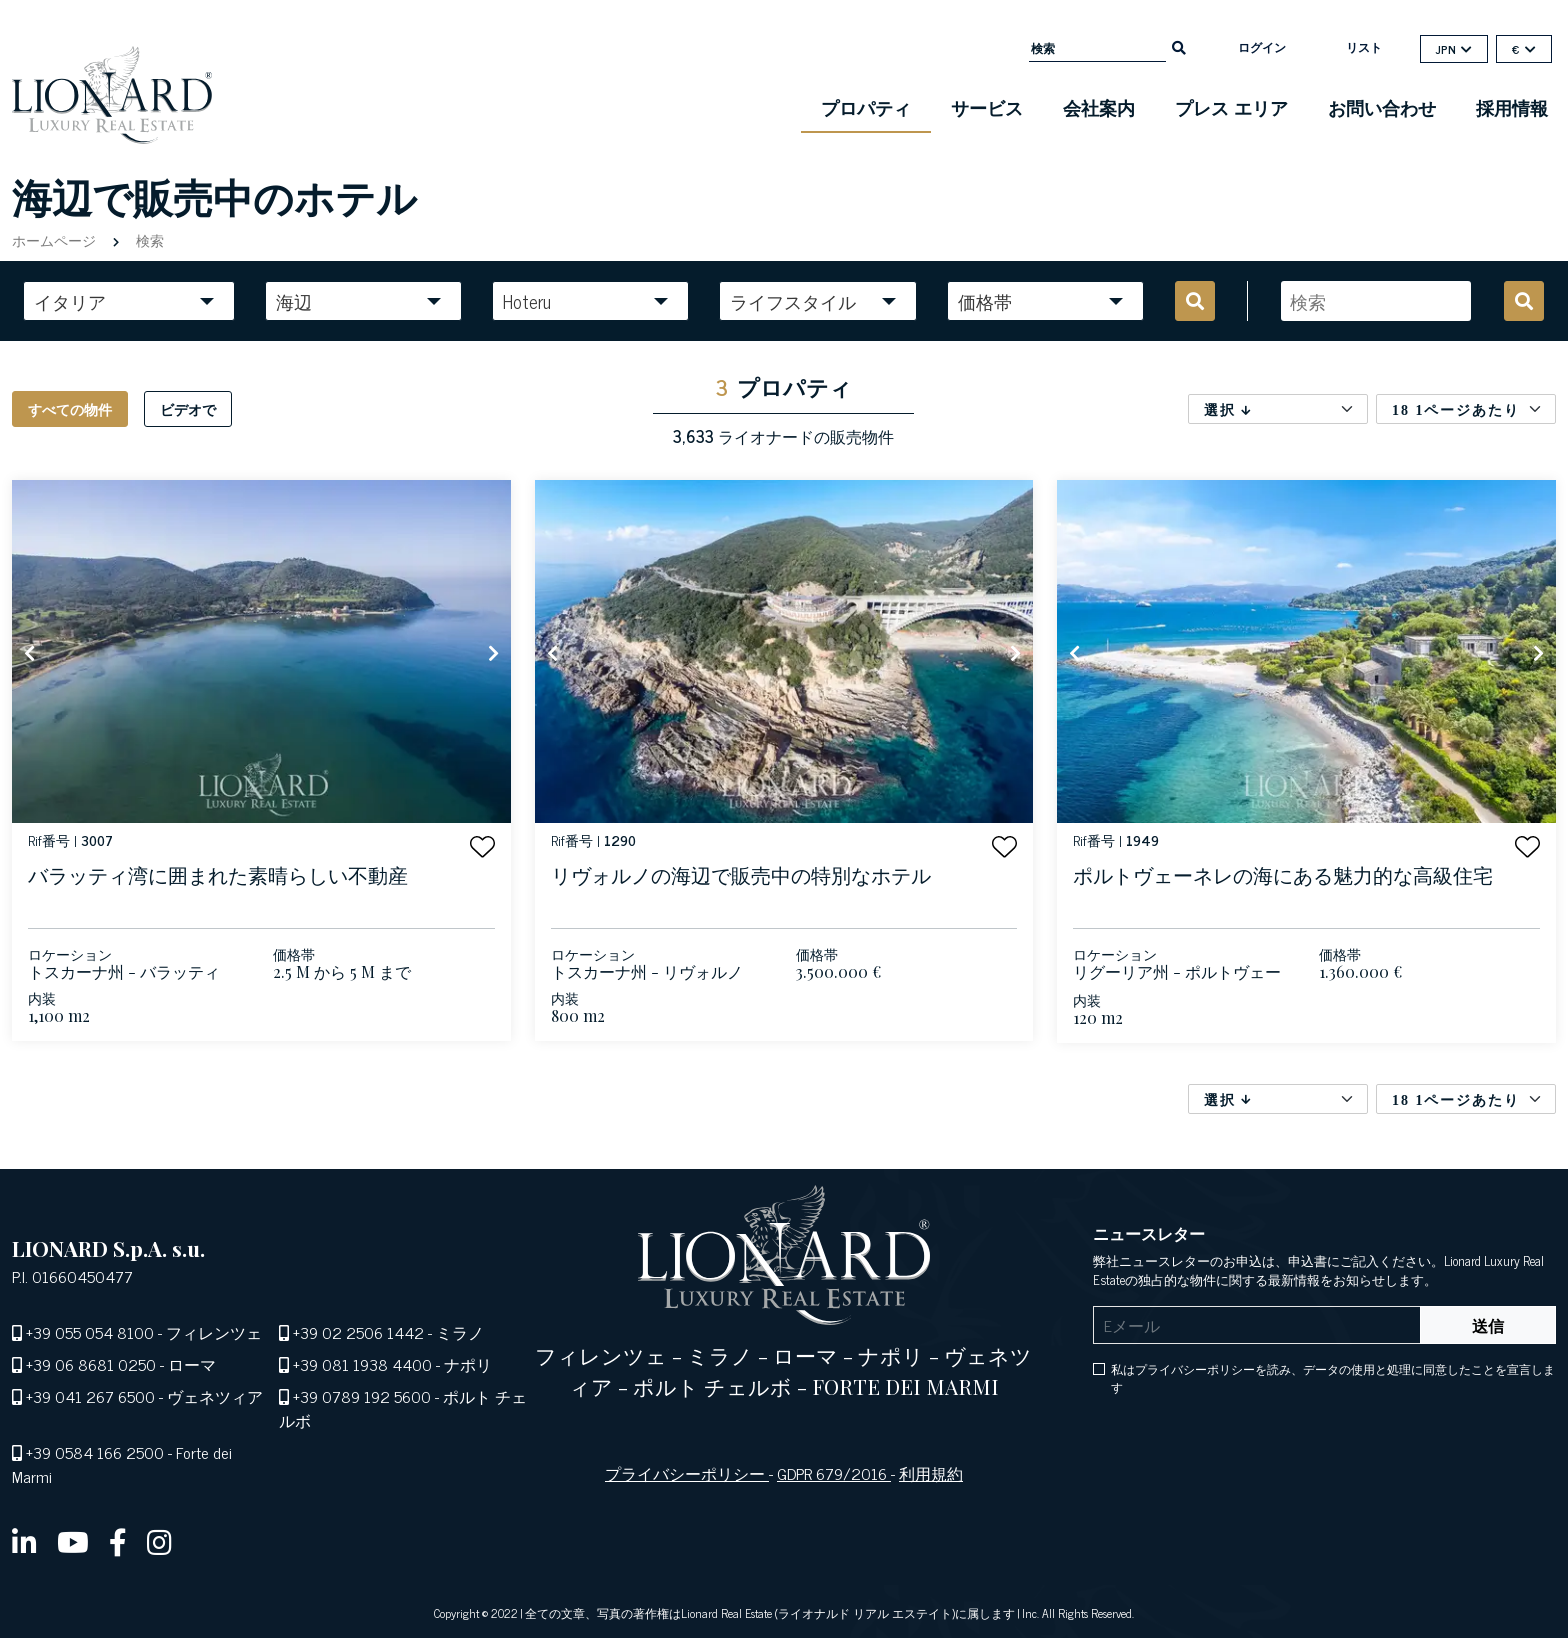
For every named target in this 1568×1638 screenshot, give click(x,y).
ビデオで (188, 408)
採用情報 (1512, 107)
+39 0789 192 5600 (362, 1396)
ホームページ (56, 239)
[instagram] (159, 1541)
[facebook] (118, 1541)
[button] (482, 846)
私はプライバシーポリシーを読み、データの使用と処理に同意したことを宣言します (1333, 1378)
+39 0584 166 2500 (95, 1452)
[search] (1179, 46)
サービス (987, 107)
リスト (1364, 47)
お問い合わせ (1382, 107)
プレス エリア (1231, 107)
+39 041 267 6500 (90, 1396)
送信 (1488, 1325)
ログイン (1262, 47)
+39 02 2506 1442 (358, 1332)
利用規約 (931, 1473)
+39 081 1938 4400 (362, 1364)
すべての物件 (70, 408)
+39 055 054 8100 (90, 1332)
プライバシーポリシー (687, 1473)
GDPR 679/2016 (834, 1473)
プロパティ (866, 107)
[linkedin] (24, 1541)
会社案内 (1099, 107)
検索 (148, 239)
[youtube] (73, 1541)
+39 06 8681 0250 (91, 1364)
